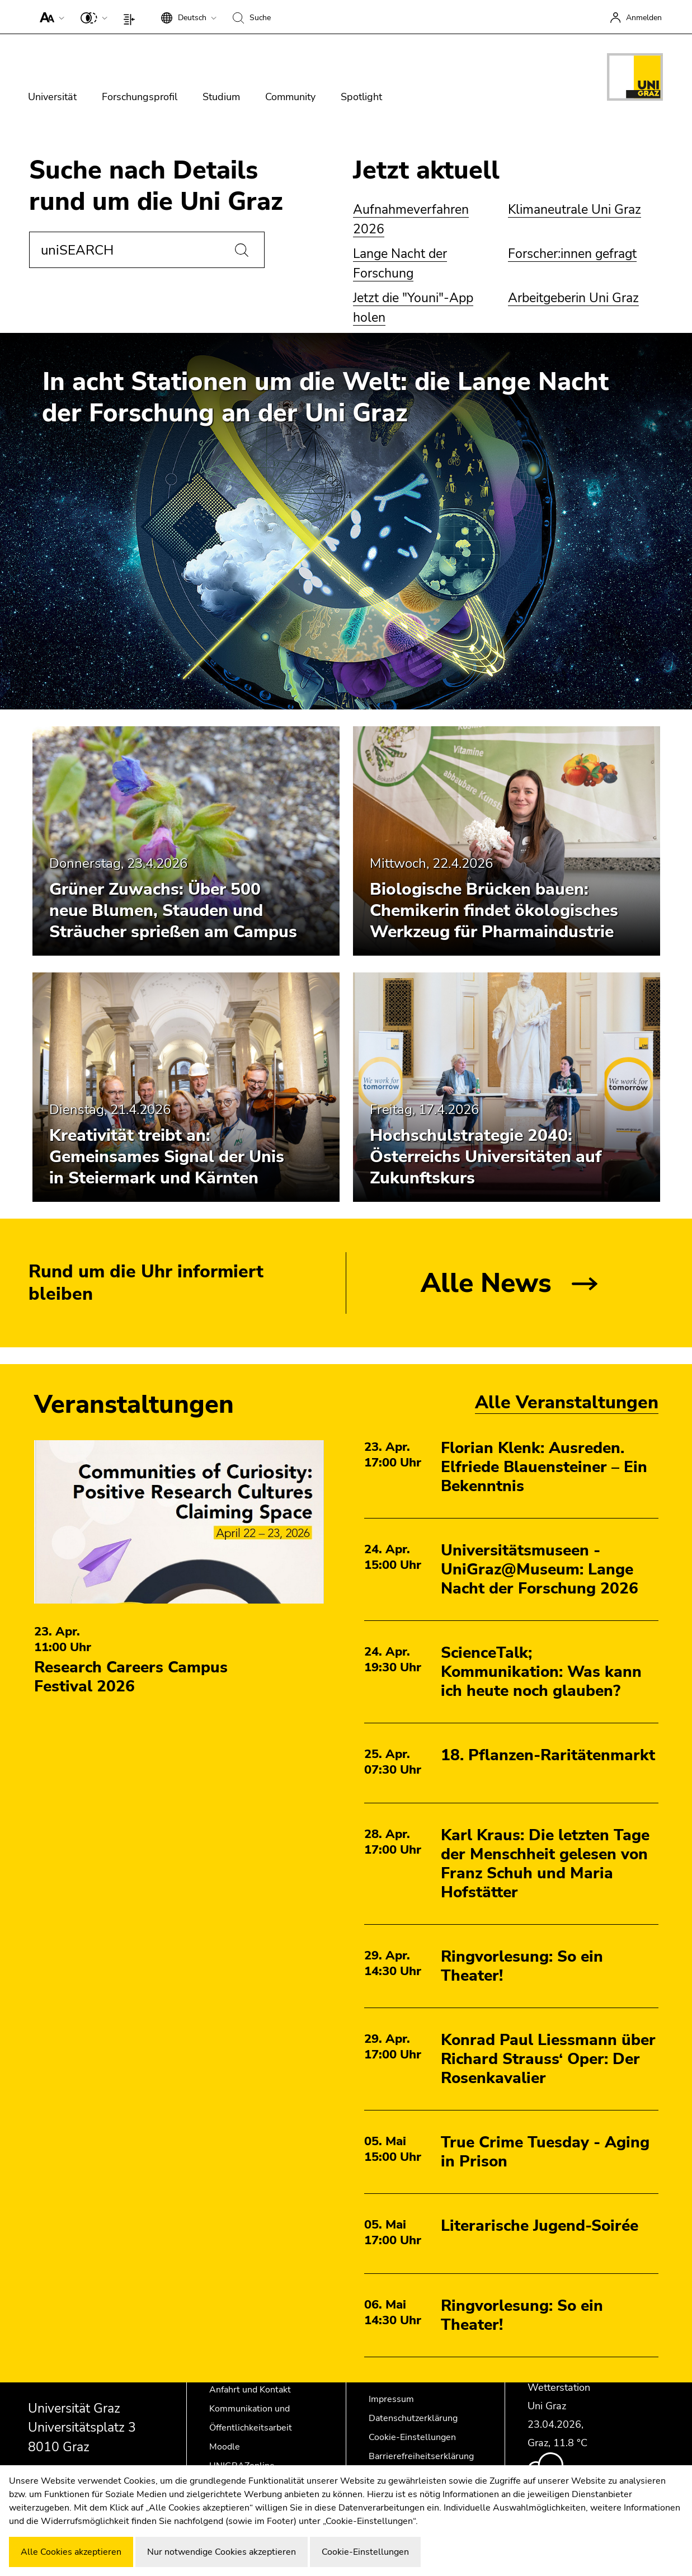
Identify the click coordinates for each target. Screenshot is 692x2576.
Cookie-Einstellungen (412, 2437)
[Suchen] (242, 250)
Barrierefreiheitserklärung (421, 2456)
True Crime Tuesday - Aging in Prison (545, 2152)
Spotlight (361, 97)
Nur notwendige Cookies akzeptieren (221, 2552)
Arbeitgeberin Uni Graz (573, 298)
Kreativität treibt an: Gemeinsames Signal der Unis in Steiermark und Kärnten (166, 1157)
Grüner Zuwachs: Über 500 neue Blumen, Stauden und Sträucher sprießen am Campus (173, 910)
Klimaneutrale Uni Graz (574, 209)
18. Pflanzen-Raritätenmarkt (548, 1755)
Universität (52, 97)
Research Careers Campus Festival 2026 (131, 1677)
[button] (49, 17)
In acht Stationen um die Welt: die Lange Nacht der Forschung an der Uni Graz (325, 397)
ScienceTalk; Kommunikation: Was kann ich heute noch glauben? (541, 1671)
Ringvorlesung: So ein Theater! (522, 1966)
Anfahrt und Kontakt (250, 2390)
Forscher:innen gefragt (572, 253)
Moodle (224, 2447)
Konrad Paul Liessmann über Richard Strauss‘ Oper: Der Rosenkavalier (548, 2059)
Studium (221, 97)
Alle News (486, 1283)
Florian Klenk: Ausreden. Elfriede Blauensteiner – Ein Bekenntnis (544, 1467)
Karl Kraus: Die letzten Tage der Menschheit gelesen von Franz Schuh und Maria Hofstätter (545, 1864)
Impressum (391, 2399)
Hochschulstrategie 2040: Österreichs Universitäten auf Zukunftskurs (485, 1157)
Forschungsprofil (139, 97)
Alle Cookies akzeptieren (71, 2552)
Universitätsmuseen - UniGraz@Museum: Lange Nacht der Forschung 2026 (539, 1569)
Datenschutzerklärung (413, 2418)
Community (290, 97)
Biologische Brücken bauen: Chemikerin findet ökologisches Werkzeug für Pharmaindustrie (494, 910)
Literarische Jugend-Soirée (539, 2225)
